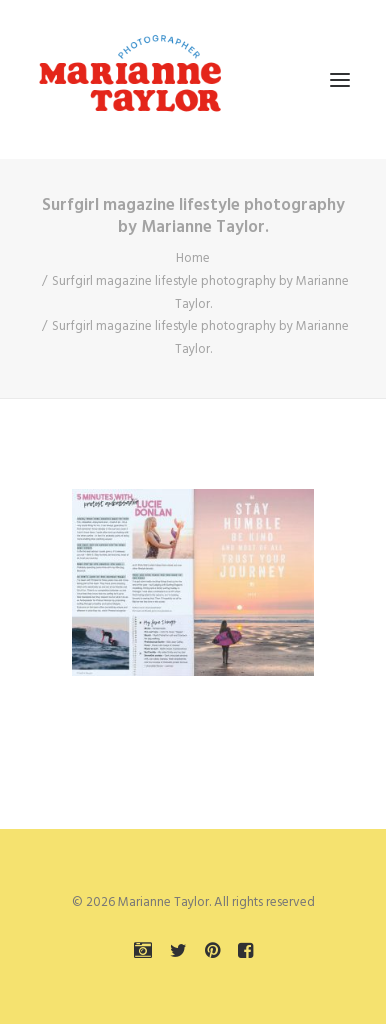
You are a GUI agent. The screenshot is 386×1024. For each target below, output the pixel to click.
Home (193, 258)
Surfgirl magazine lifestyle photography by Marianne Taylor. (200, 293)
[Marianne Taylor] (130, 79)
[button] (340, 79)
